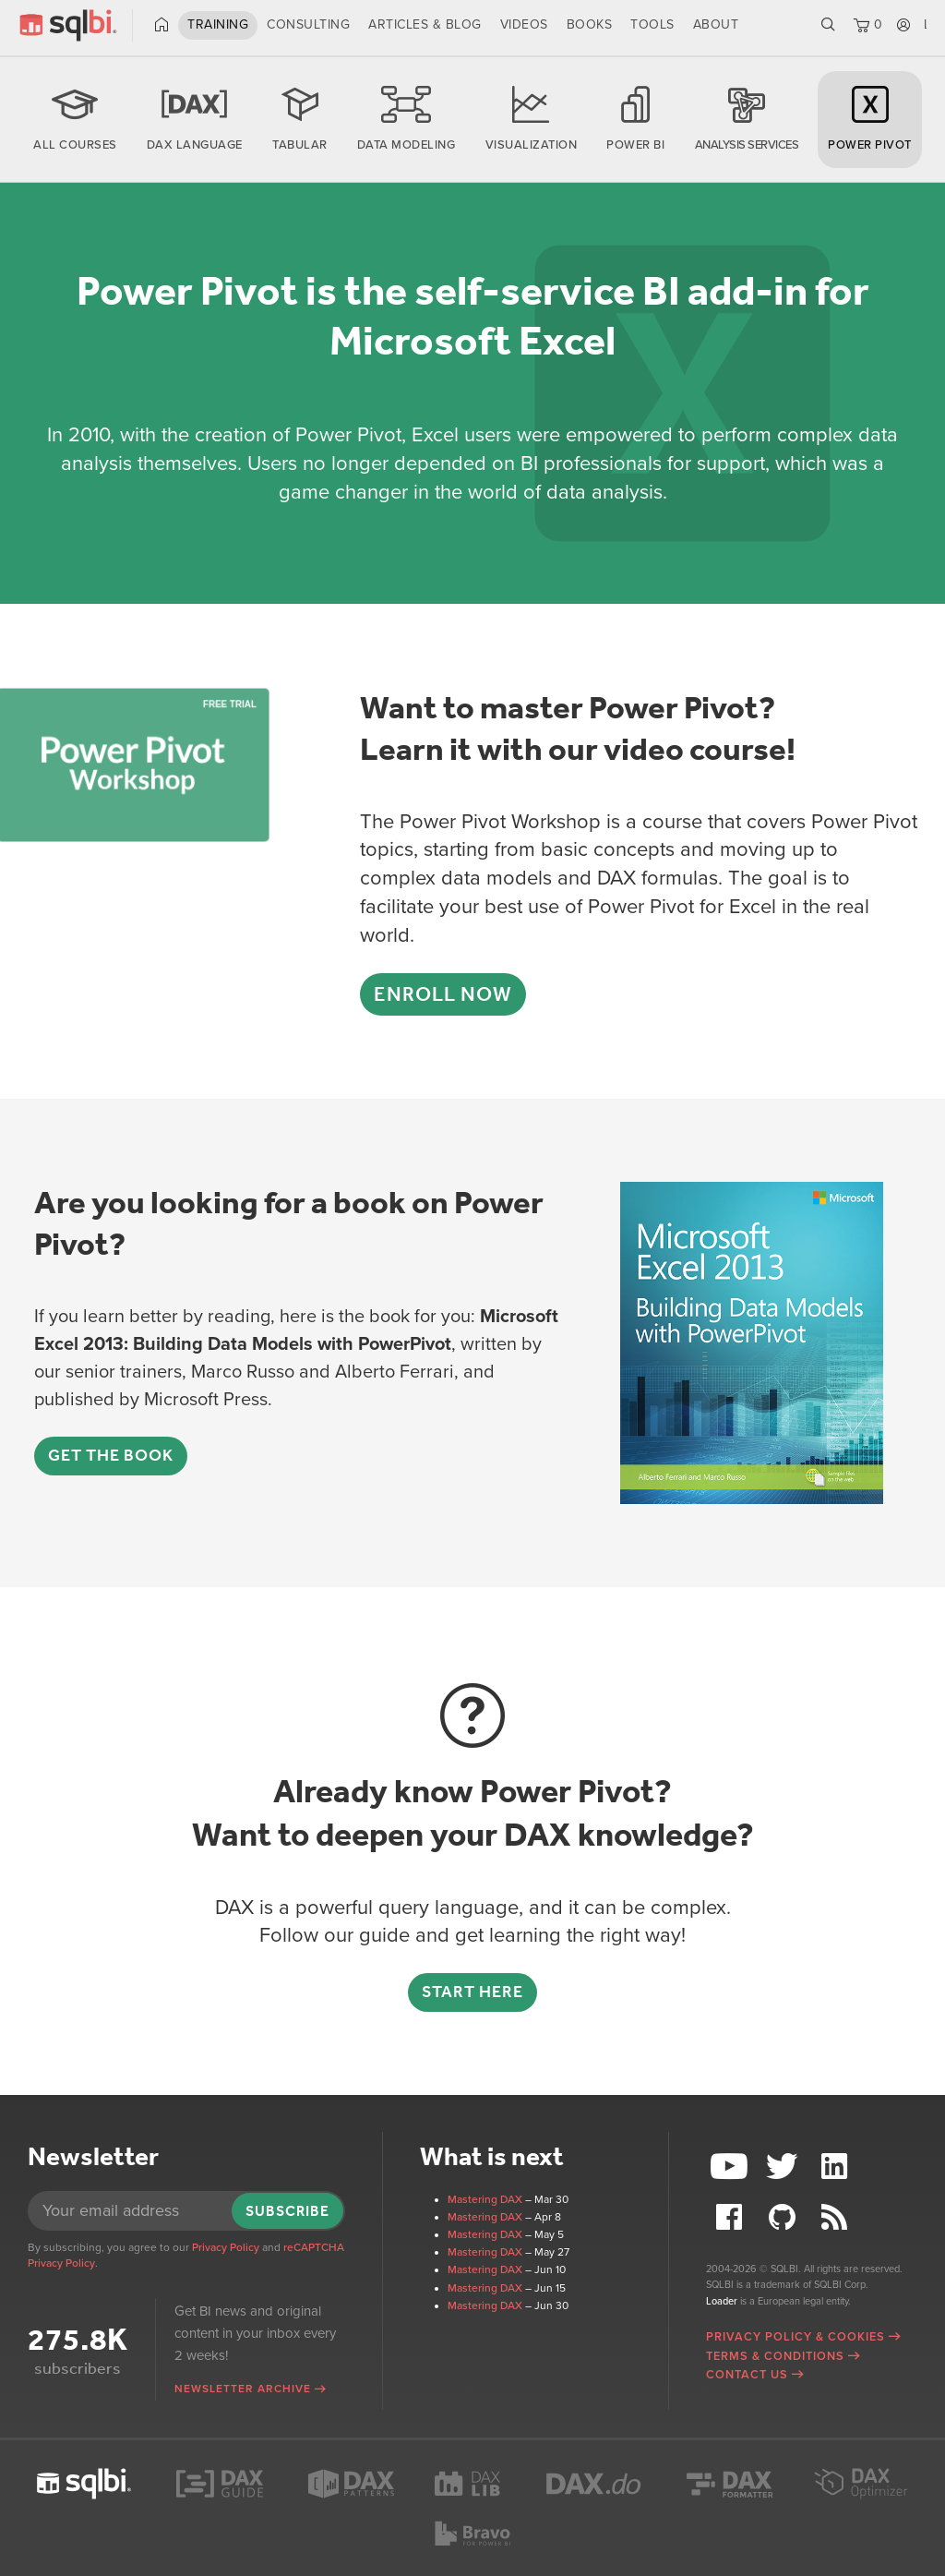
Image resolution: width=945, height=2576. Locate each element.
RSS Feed (837, 2217)
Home (162, 25)
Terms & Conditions (775, 2356)
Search (828, 25)
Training (217, 24)
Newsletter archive (242, 2388)
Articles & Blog (425, 24)
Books (590, 24)
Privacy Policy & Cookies (795, 2336)
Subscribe (287, 2211)
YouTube (732, 2166)
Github (784, 2217)
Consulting (308, 24)
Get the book (110, 1455)
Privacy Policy (225, 2247)
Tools (652, 24)
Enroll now (443, 994)
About (716, 24)
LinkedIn (837, 2166)
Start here (472, 1991)
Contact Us (747, 2374)
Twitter (784, 2166)
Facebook (732, 2217)
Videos (524, 24)
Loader (721, 2301)
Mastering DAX (485, 2199)
